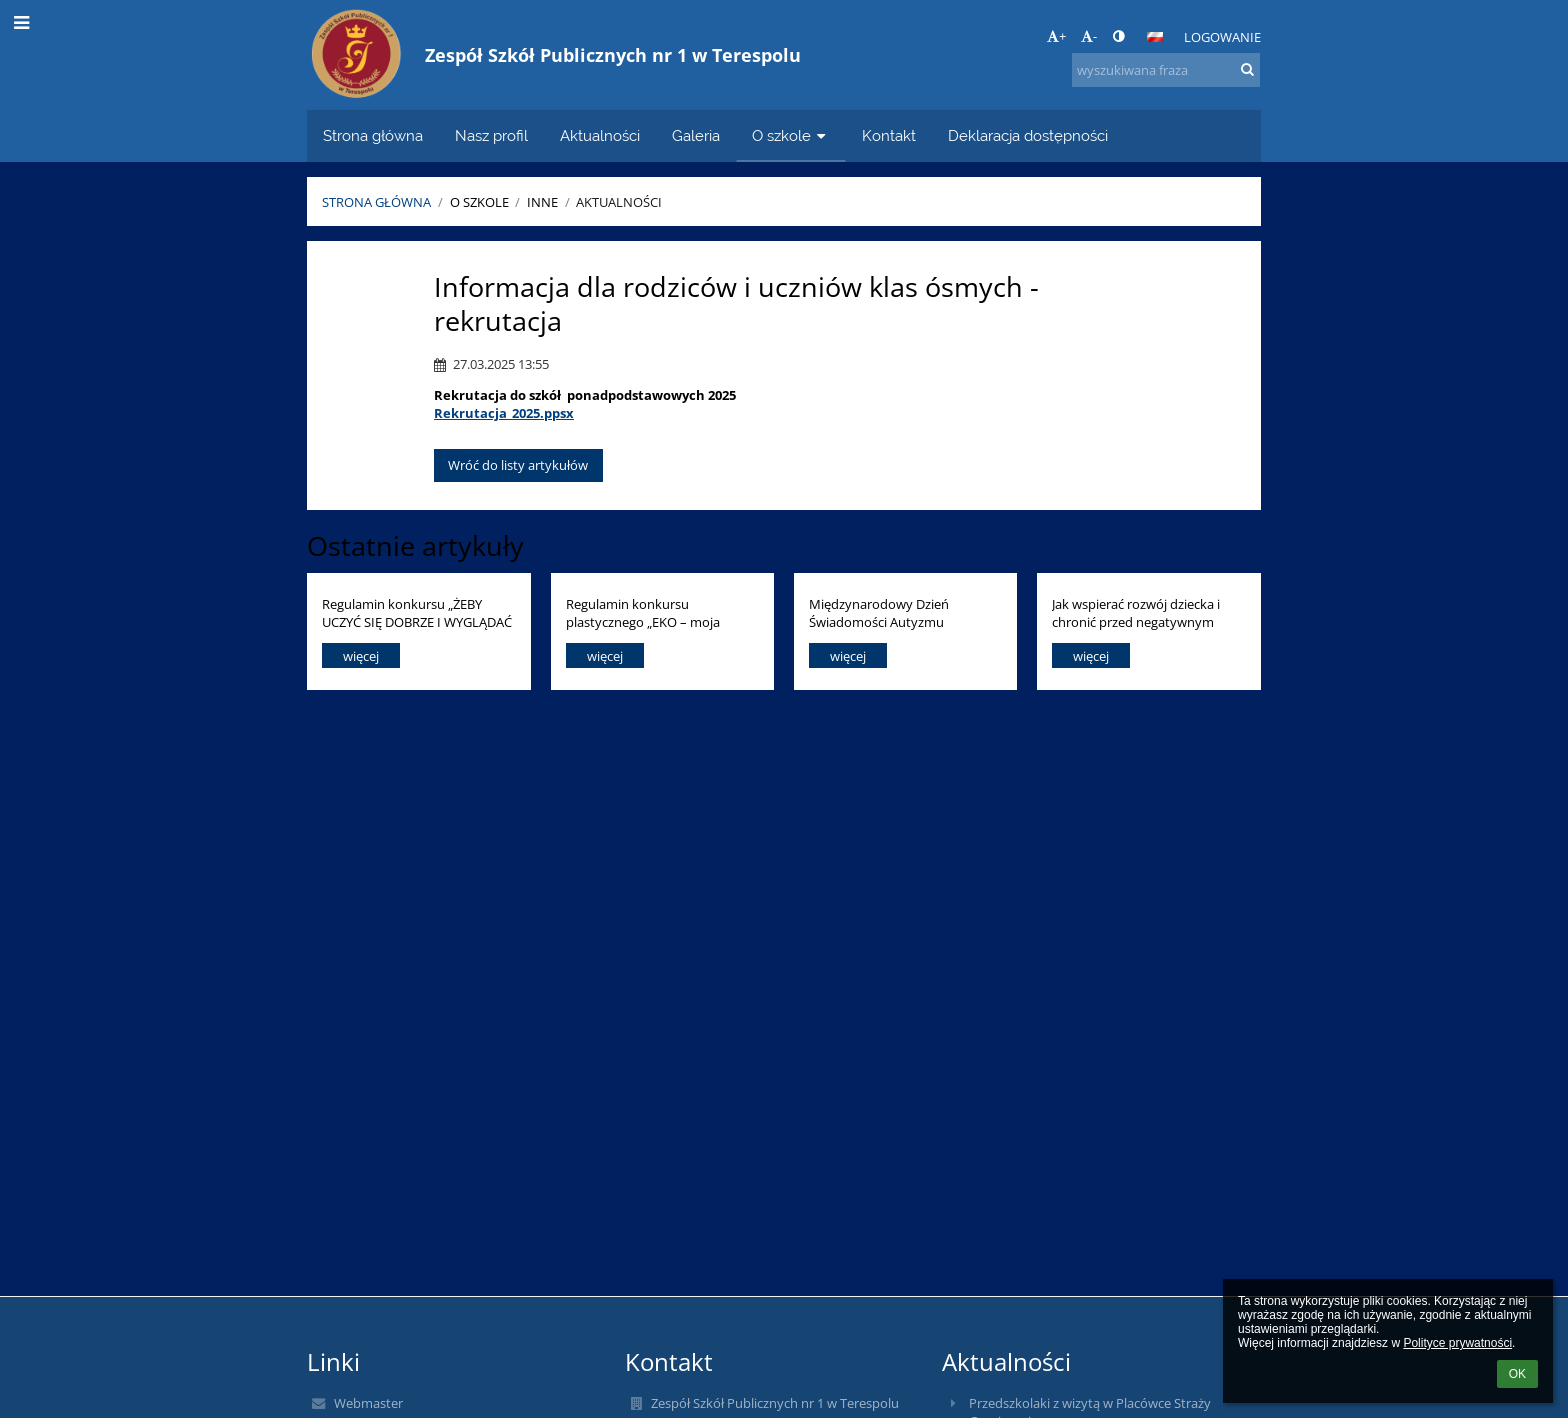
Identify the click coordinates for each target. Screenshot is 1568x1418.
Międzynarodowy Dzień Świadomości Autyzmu (879, 612)
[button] (1155, 37)
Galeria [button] (696, 135)
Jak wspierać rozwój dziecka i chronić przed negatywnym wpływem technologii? (1136, 612)
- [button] (1089, 36)
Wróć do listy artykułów (518, 465)
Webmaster (368, 1403)
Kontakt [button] (889, 135)
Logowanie (1222, 37)
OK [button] (1517, 1374)
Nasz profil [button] (491, 135)
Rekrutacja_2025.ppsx (504, 413)
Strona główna (376, 202)
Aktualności (619, 202)
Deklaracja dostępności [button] (1028, 135)
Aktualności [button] (600, 135)
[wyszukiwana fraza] (1166, 70)
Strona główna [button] (373, 135)
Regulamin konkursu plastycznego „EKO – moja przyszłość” (643, 612)
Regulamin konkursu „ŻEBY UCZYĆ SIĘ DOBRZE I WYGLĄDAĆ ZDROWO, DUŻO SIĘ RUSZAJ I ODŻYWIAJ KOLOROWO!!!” (417, 612)
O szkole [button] (791, 135)
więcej (361, 656)
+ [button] (1056, 36)
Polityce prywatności (1457, 1343)
